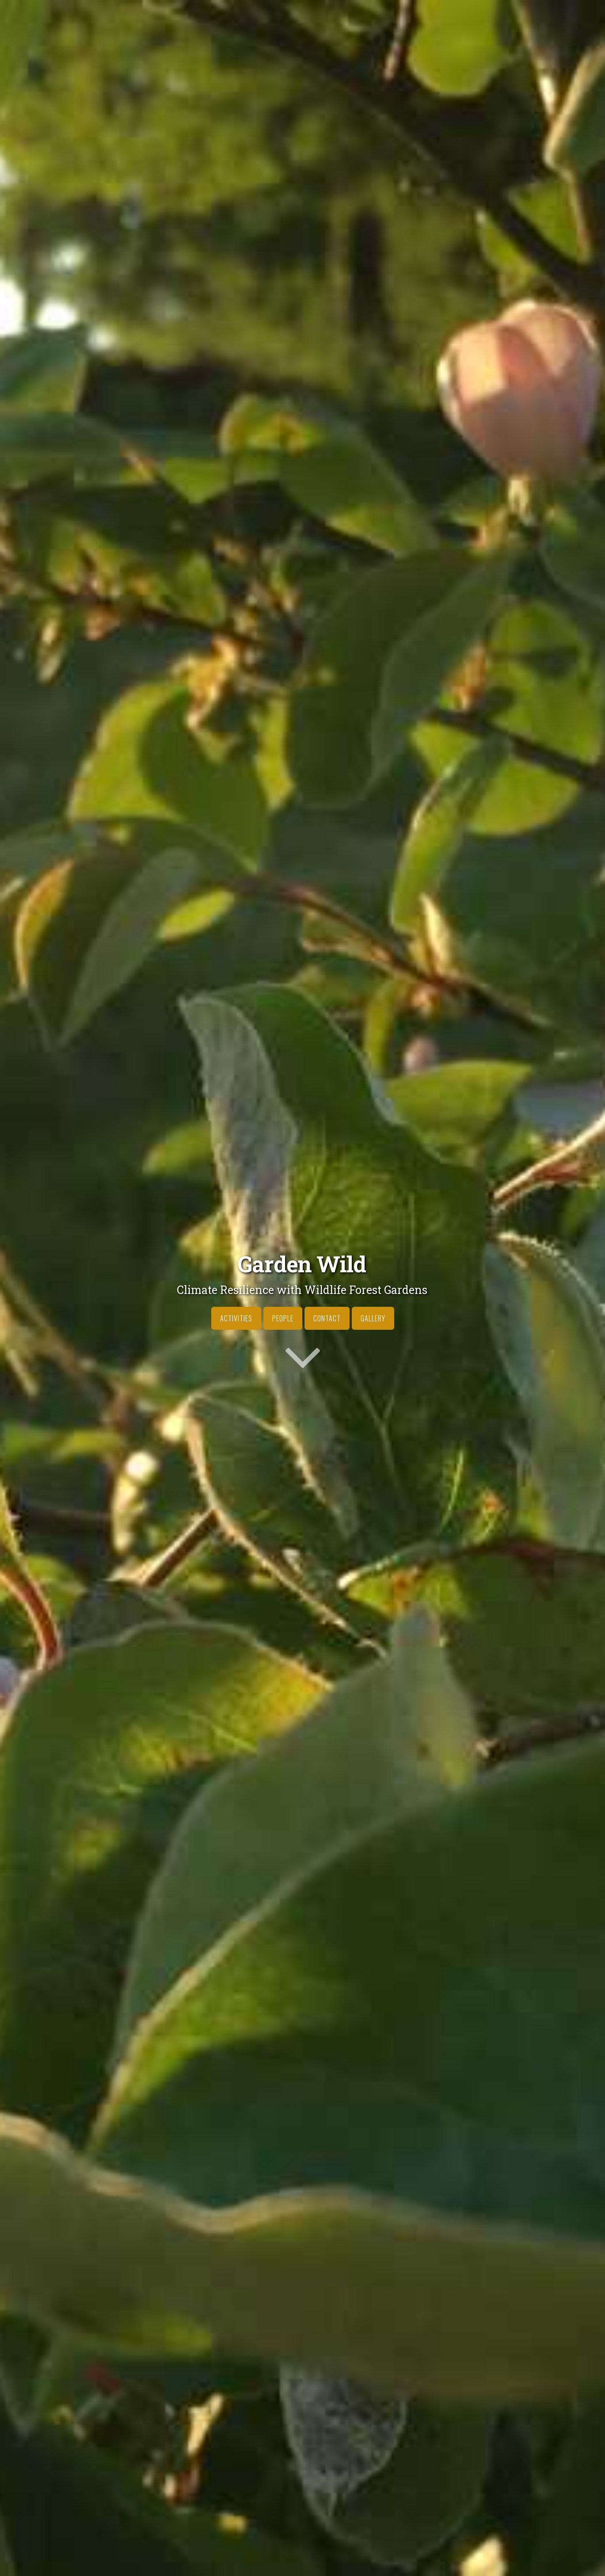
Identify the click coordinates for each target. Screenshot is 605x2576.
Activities (236, 1318)
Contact (327, 1318)
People (282, 1318)
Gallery (373, 1318)
